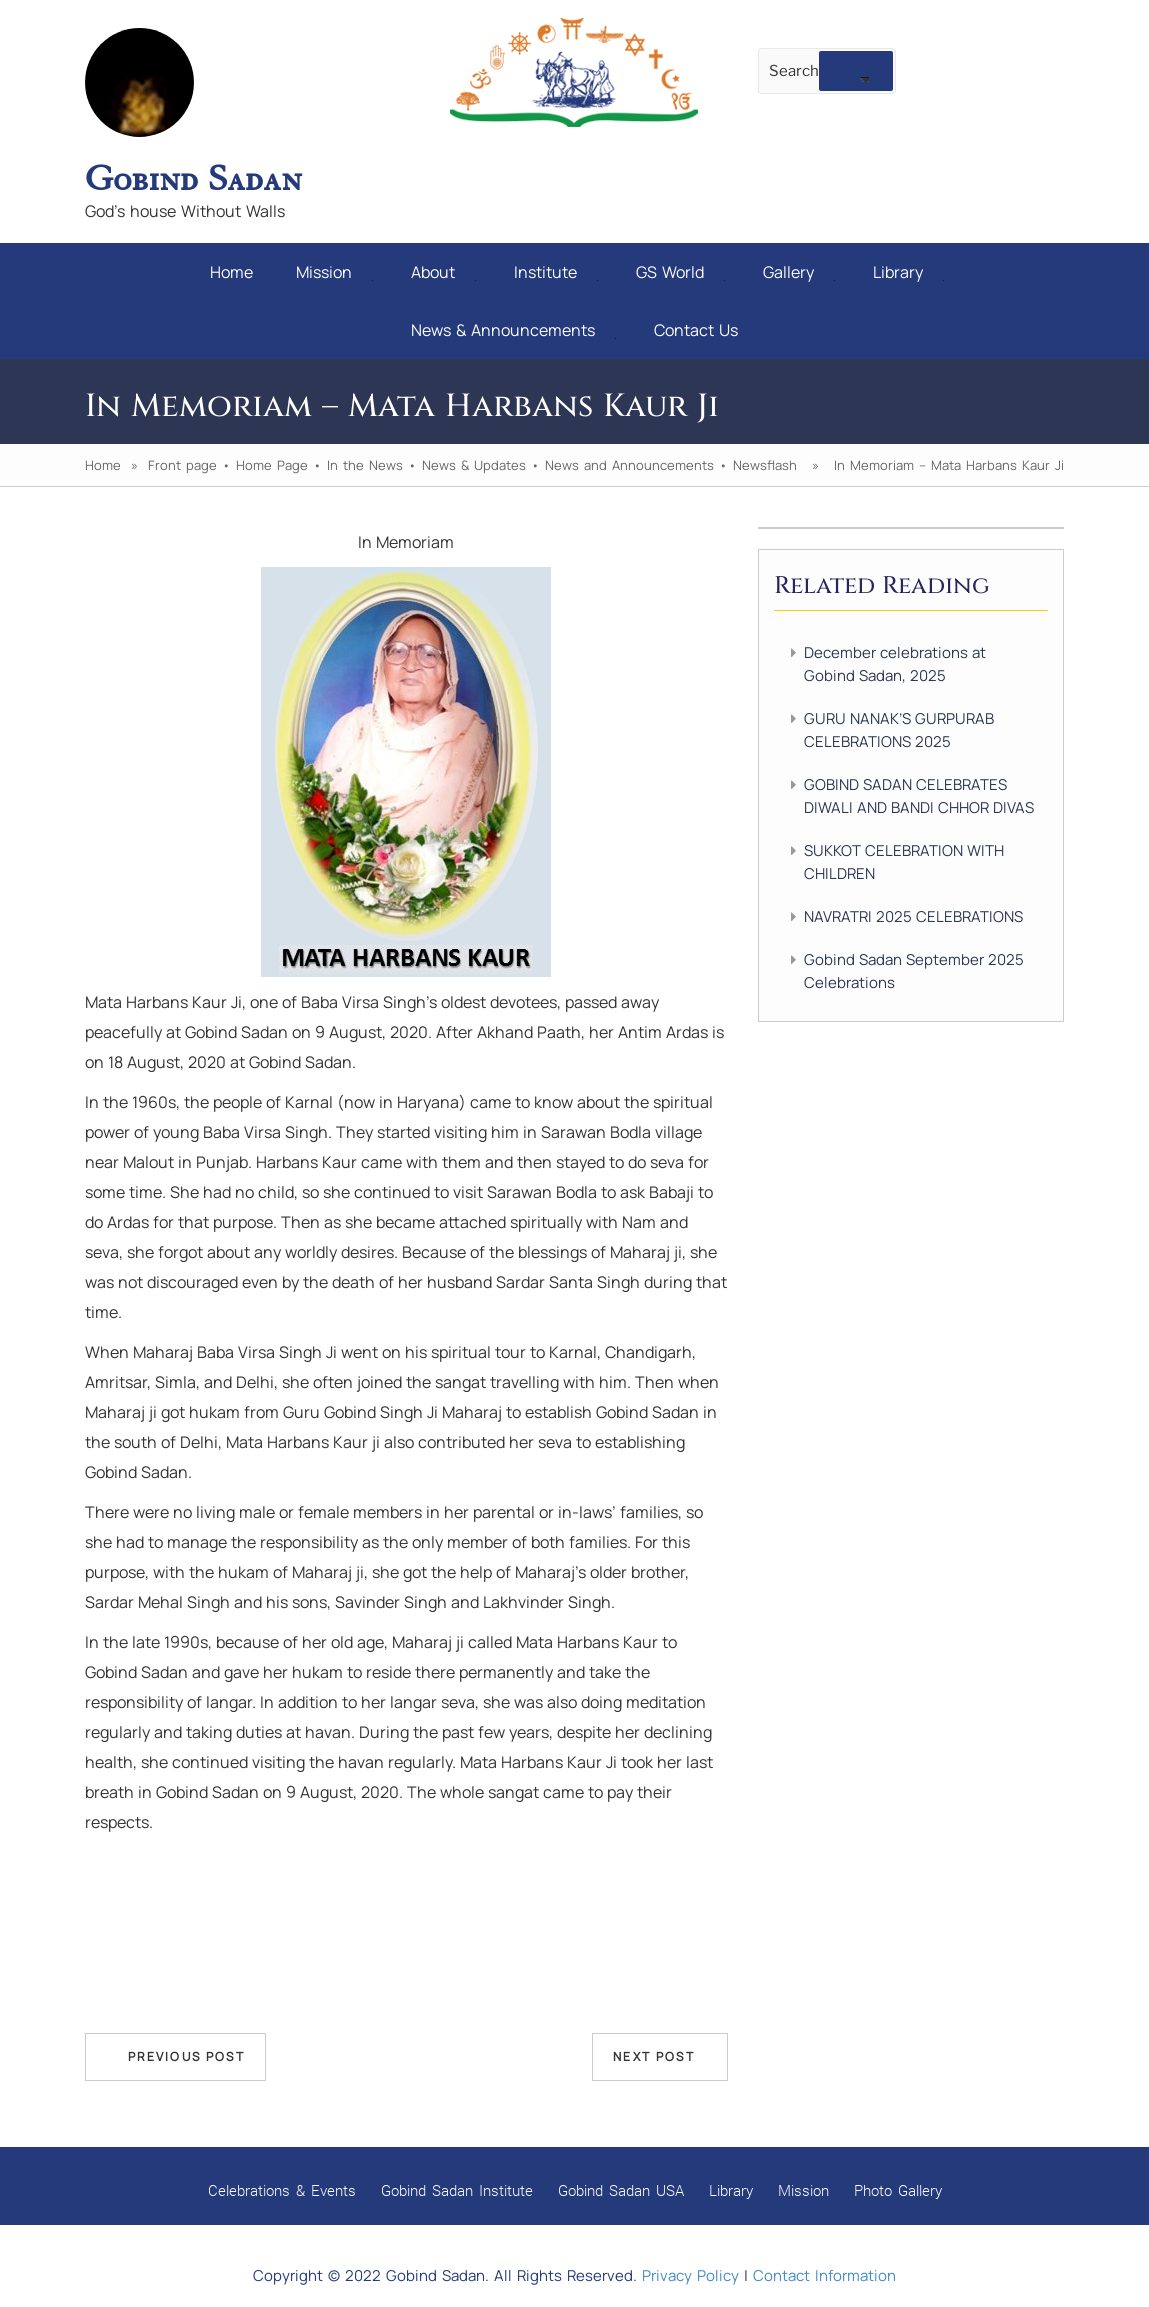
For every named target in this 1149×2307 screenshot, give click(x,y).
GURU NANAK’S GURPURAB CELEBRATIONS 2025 (899, 730)
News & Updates (474, 465)
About (443, 272)
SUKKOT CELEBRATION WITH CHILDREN (904, 862)
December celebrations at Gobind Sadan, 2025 (895, 664)
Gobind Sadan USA (621, 2190)
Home (231, 272)
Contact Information (824, 2275)
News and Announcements (629, 465)
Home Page (272, 465)
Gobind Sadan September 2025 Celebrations (914, 971)
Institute (556, 272)
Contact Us (696, 330)
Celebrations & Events (282, 2190)
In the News (365, 465)
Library (908, 272)
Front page (182, 465)
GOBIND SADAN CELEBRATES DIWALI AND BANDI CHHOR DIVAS (919, 796)
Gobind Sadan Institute (457, 2190)
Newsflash (765, 465)
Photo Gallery (898, 2190)
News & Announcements (513, 330)
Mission (334, 272)
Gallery (799, 272)
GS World (680, 272)
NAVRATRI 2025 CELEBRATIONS (913, 916)
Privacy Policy (690, 2275)
